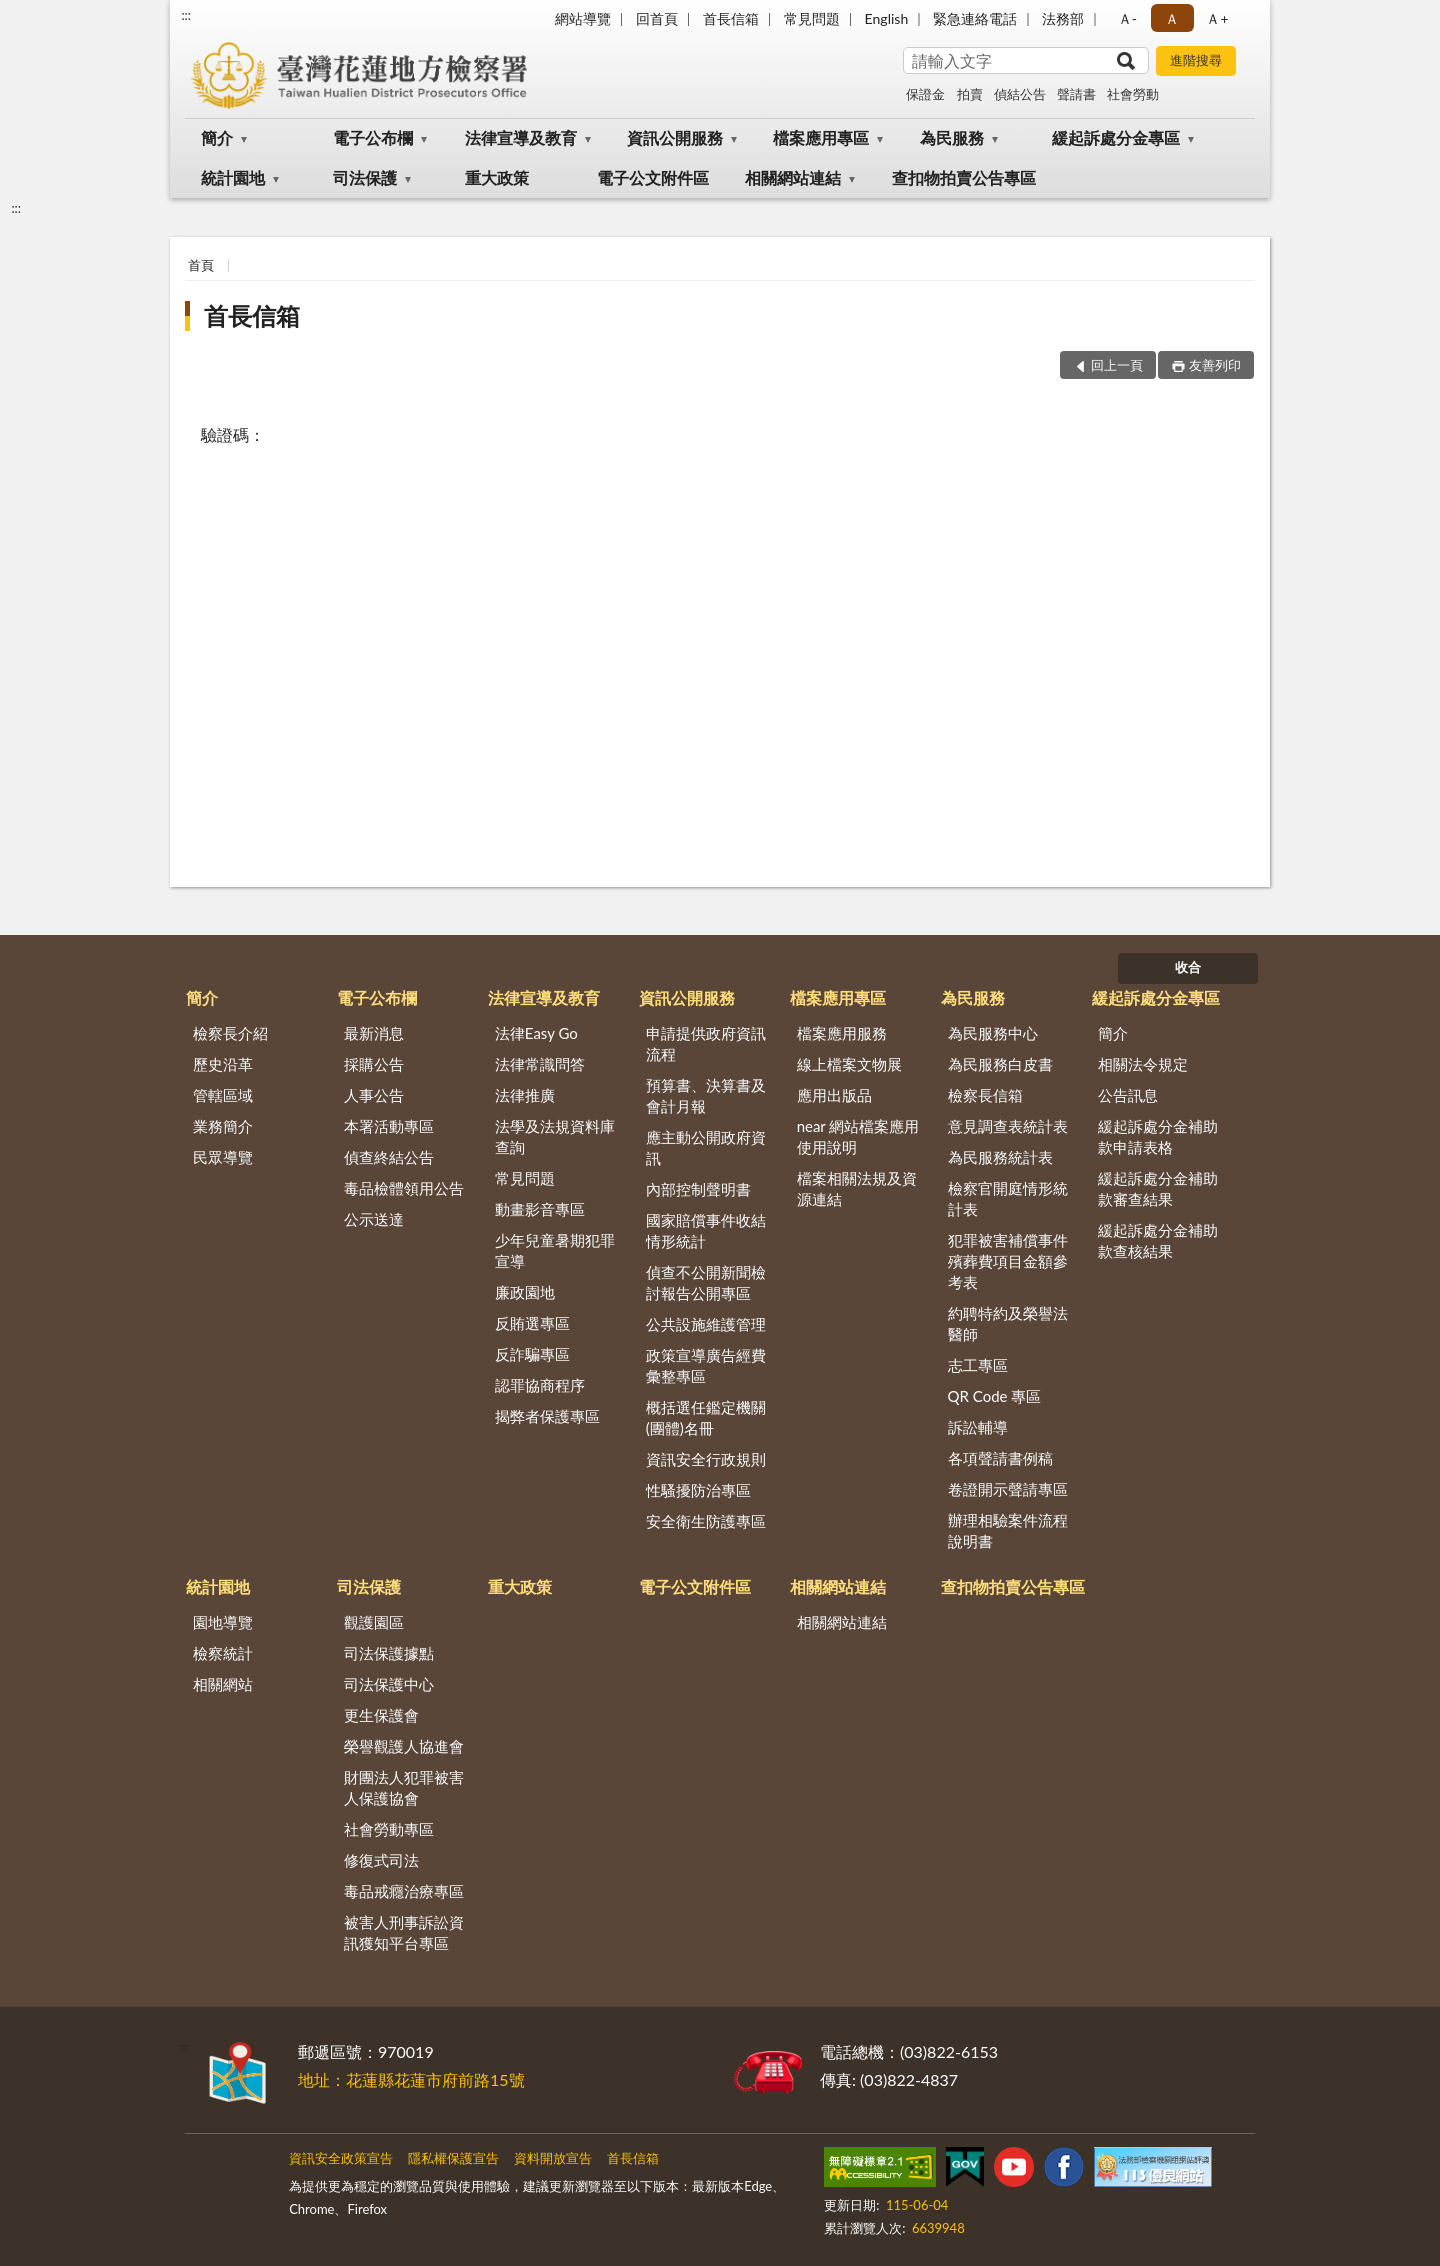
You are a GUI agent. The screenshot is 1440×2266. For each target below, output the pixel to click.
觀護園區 (374, 1622)
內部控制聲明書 (698, 1189)
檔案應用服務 (842, 1033)
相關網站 (223, 1684)
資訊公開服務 (675, 137)
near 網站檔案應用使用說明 (858, 1136)
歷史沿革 (223, 1064)
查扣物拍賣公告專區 (964, 177)
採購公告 (374, 1064)
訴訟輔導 (978, 1427)
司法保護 (365, 177)
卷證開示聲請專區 (1008, 1489)
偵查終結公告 (389, 1157)
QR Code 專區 (995, 1396)
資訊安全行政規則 (706, 1459)
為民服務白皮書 (1000, 1064)
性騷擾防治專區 (698, 1490)
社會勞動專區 (389, 1829)
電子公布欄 (373, 137)
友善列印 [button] (1215, 365)
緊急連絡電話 (975, 18)
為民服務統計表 (1000, 1157)
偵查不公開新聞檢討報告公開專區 (706, 1282)
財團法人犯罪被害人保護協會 (404, 1787)
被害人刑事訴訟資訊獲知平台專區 (404, 1932)
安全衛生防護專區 (706, 1521)
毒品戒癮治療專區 (404, 1891)
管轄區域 (223, 1095)
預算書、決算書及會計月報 (706, 1095)
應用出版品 (834, 1095)
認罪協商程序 (540, 1385)
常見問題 (812, 18)
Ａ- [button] (1127, 18)
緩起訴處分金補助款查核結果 (1158, 1240)
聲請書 (1076, 94)
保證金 (925, 94)
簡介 (217, 137)
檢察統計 (223, 1653)
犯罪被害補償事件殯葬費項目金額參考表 (1008, 1261)
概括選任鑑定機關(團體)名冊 (706, 1417)
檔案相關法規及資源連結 (857, 1188)
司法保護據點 (389, 1653)
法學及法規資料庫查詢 (555, 1136)
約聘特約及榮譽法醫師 (1008, 1323)
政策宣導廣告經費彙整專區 (706, 1365)
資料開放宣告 (553, 2158)
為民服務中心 (993, 1033)
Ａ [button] (1172, 18)
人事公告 (374, 1095)
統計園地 (233, 177)
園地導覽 (223, 1622)
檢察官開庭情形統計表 (1008, 1198)
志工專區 (978, 1365)
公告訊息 (1128, 1095)
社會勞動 (1133, 94)
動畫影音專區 (540, 1209)
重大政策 (497, 177)
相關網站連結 (793, 177)
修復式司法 (381, 1860)
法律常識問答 (540, 1064)
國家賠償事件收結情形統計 (706, 1230)
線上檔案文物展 (849, 1064)
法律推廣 (525, 1095)
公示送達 (374, 1219)
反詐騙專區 (532, 1354)
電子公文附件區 (653, 177)
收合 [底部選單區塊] (1188, 967)
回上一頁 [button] (1117, 365)
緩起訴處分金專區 (1116, 137)
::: (186, 15)
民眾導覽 (223, 1157)
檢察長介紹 (230, 1033)
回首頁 (657, 18)
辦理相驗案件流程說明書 (1008, 1530)
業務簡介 (223, 1126)
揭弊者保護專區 (547, 1416)
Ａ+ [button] (1217, 18)
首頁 (201, 265)
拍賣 (970, 94)
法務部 (1063, 18)
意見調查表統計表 (1008, 1126)
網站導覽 (583, 18)
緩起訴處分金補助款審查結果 (1158, 1188)
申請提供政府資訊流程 (706, 1043)
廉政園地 (525, 1292)
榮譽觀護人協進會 (404, 1746)
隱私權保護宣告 (453, 2158)
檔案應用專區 (821, 137)
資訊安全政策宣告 (341, 2158)
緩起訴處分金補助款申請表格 (1158, 1136)
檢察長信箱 (985, 1095)
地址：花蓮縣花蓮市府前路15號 (411, 2079)
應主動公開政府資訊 (706, 1147)
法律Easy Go (536, 1033)
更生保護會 (381, 1715)
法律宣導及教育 (521, 137)
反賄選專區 (532, 1323)
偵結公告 (1020, 94)
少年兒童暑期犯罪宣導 (555, 1250)
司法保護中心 (389, 1684)
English (887, 18)
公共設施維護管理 (706, 1324)
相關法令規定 (1143, 1064)
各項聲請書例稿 (1000, 1458)
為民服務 (952, 137)
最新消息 (374, 1033)
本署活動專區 (389, 1126)
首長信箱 (731, 18)
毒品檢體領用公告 (404, 1188)
